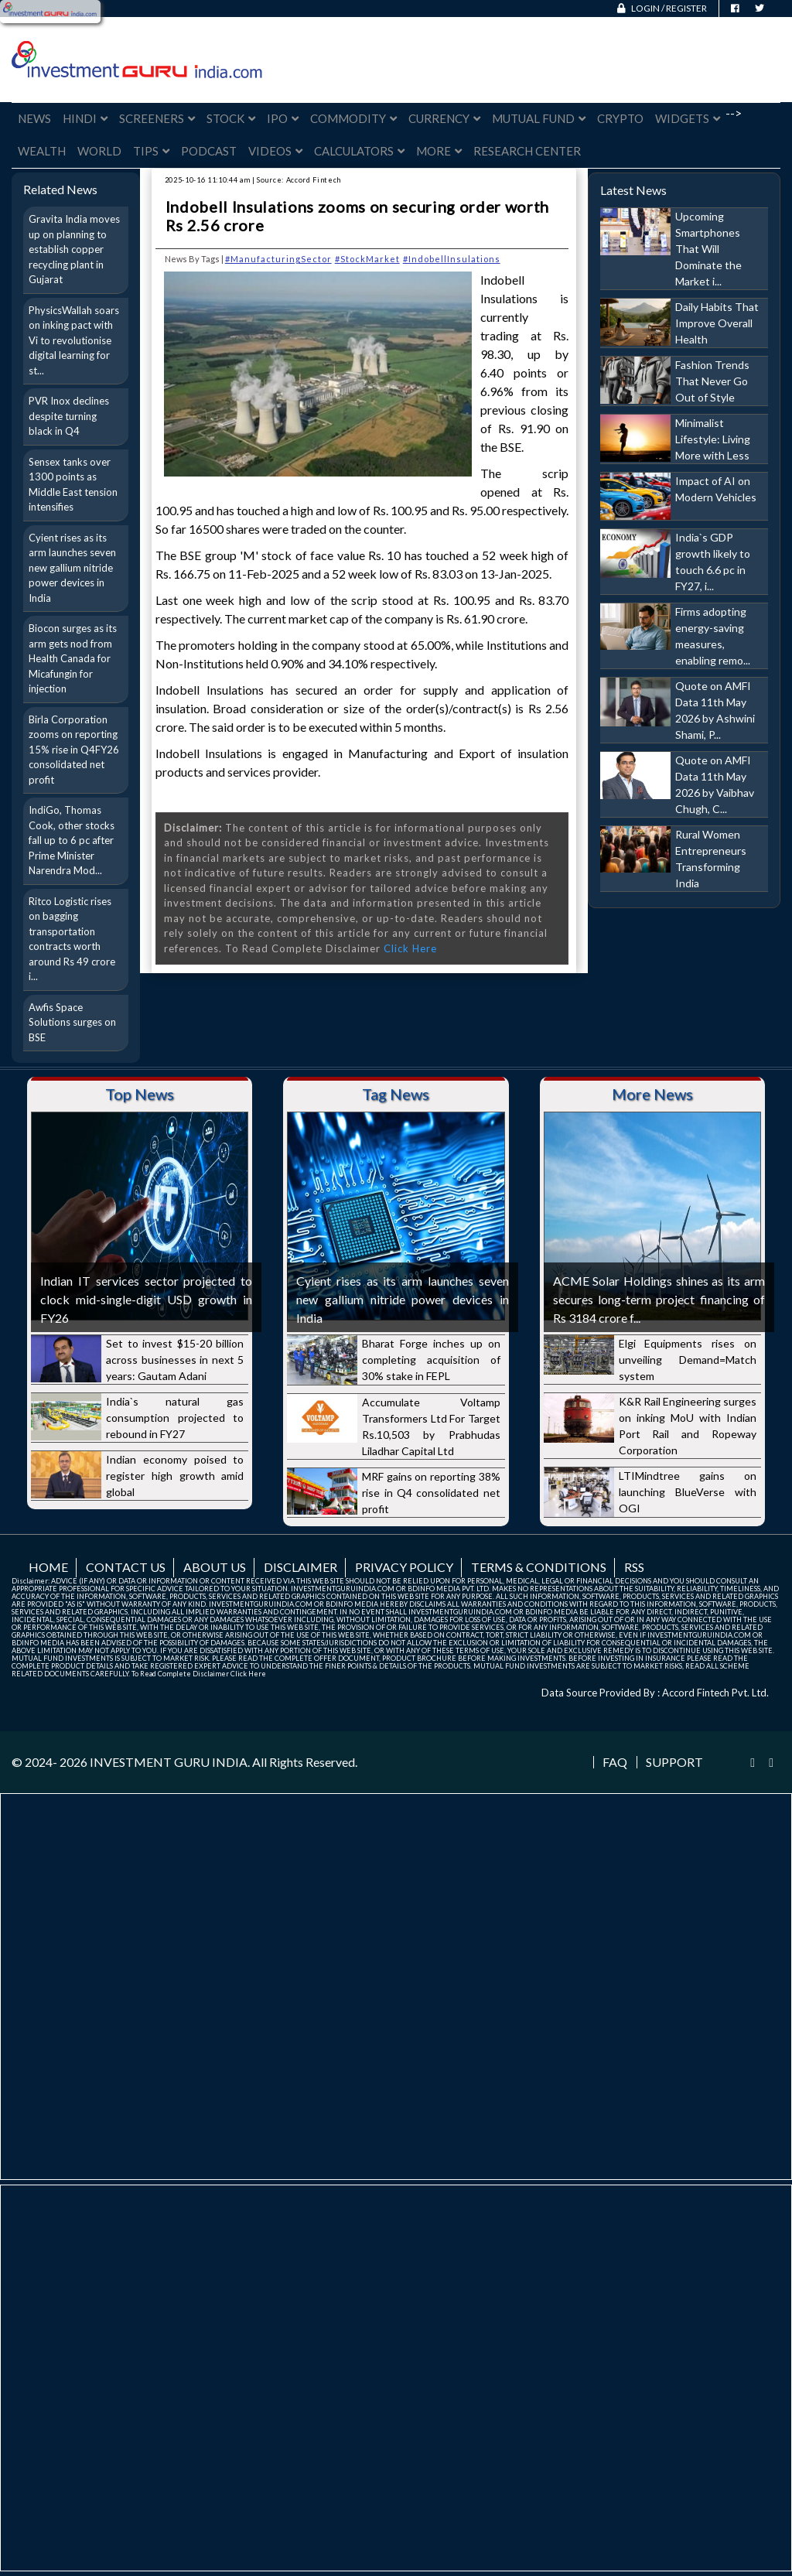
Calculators (359, 151)
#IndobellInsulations (451, 259)
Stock (231, 118)
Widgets (687, 118)
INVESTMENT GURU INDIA (169, 1761)
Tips (151, 151)
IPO (283, 118)
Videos (275, 151)
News (34, 118)
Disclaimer (300, 1567)
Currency (444, 118)
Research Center (527, 151)
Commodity (353, 118)
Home (48, 1567)
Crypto (620, 118)
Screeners (157, 118)
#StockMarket (367, 259)
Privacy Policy (404, 1567)
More (439, 151)
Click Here (410, 948)
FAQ (615, 1762)
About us (214, 1567)
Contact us (126, 1567)
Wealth (42, 151)
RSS (634, 1567)
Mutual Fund (538, 118)
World (99, 151)
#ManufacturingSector (278, 259)
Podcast (209, 151)
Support (674, 1762)
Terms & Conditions (538, 1567)
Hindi (85, 118)
